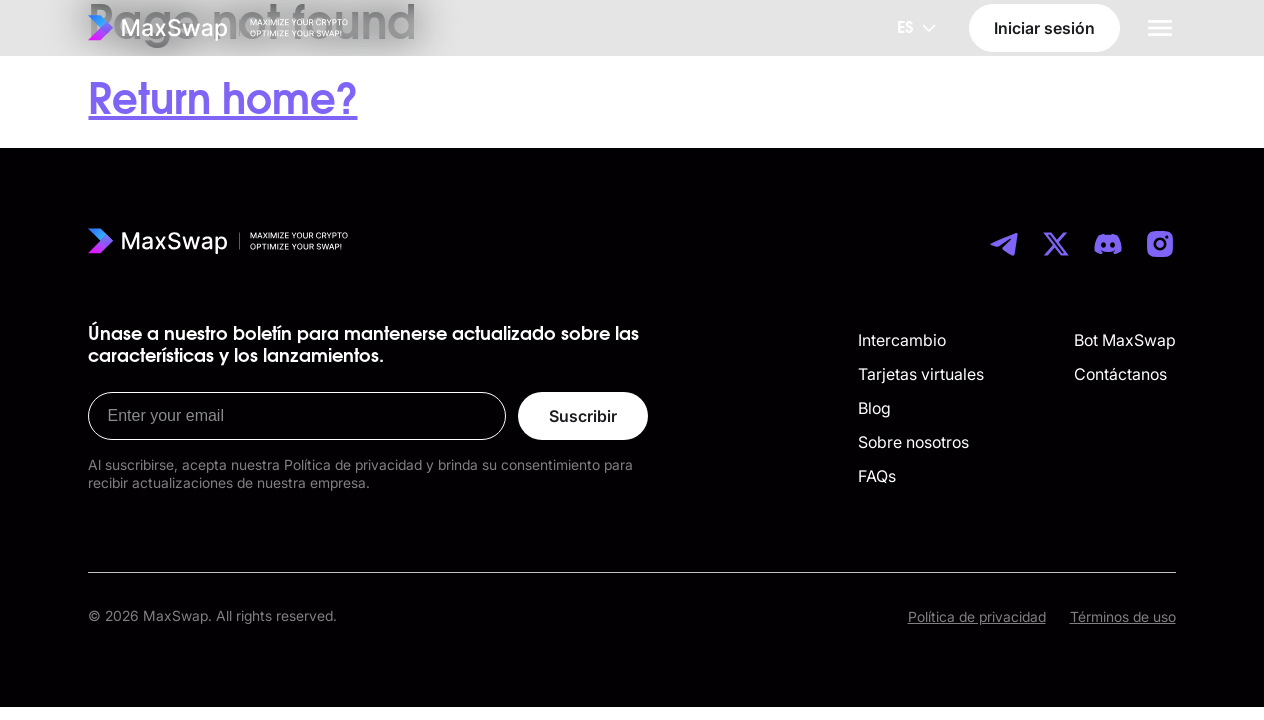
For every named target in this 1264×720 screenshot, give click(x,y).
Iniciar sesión (1044, 28)
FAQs (877, 476)
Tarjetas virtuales (921, 374)
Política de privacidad (977, 616)
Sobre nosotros (913, 442)
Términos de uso (1123, 616)
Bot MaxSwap (1125, 340)
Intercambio (902, 340)
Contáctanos (1120, 374)
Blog (874, 408)
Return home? (222, 101)
